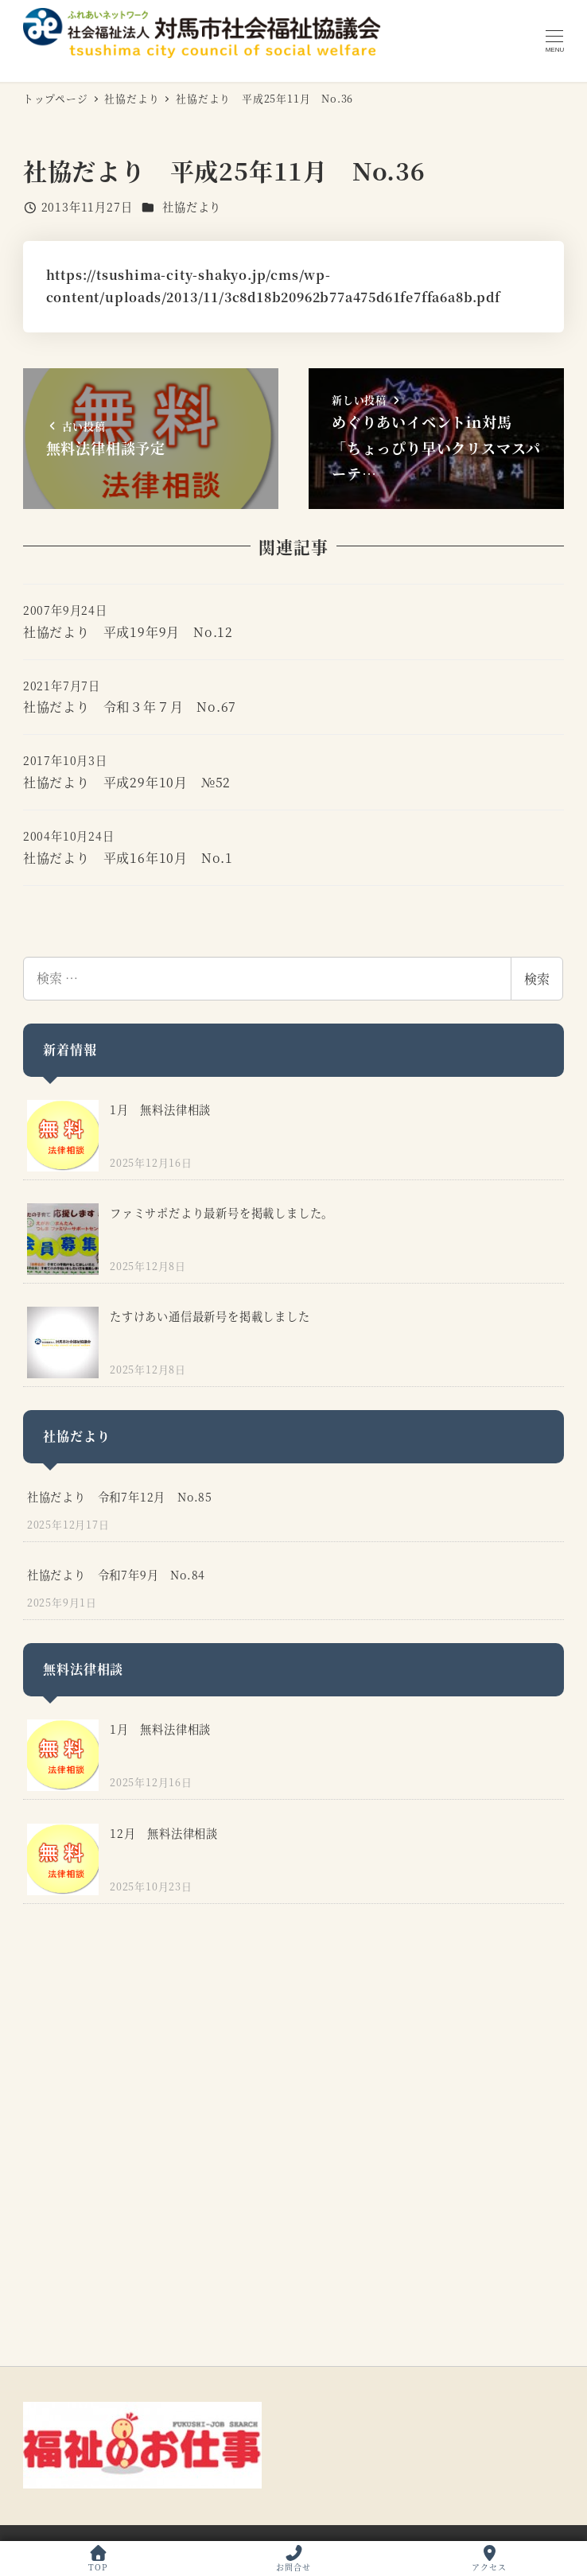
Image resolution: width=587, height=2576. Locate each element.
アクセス (489, 2559)
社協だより (191, 207)
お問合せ (293, 2559)
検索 (537, 978)
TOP (98, 2559)
